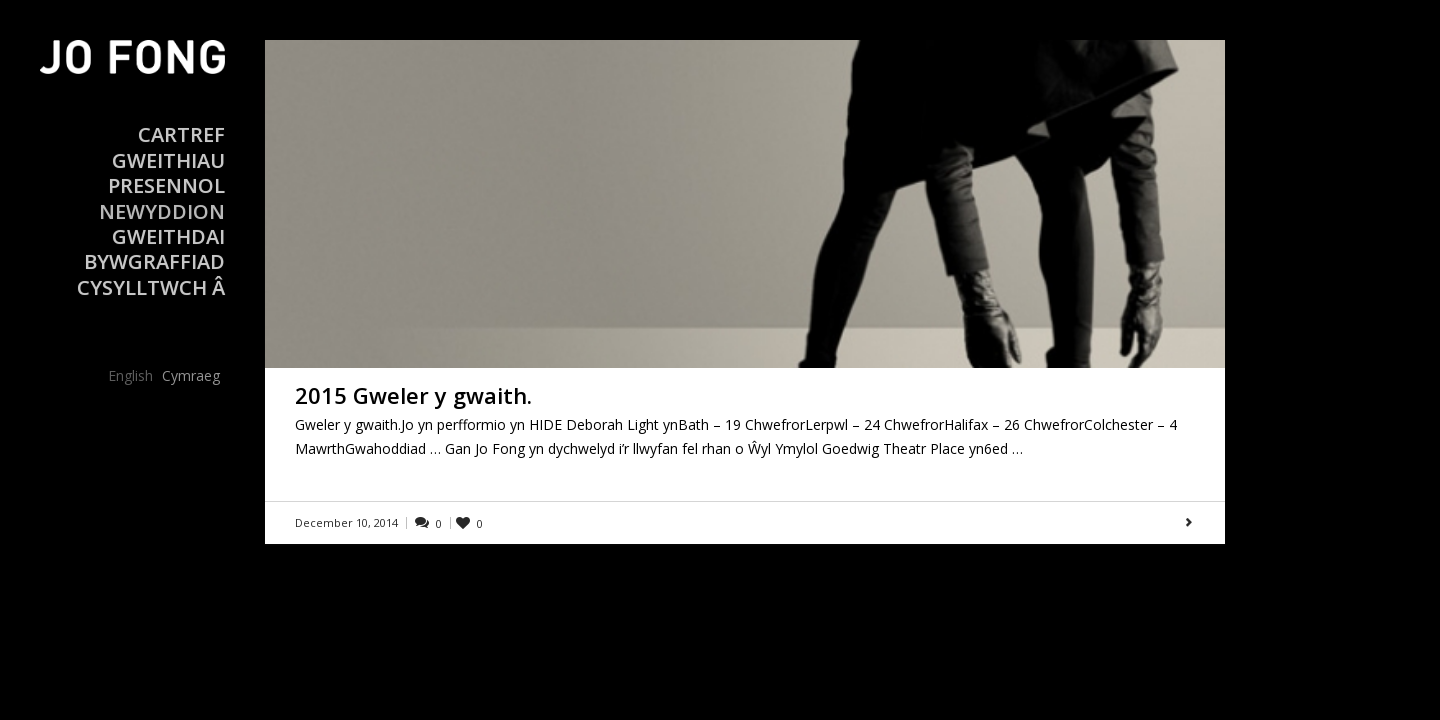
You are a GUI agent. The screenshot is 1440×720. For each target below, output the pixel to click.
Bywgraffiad (154, 261)
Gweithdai (168, 236)
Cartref (181, 134)
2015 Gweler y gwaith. (413, 395)
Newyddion (162, 211)
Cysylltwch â (151, 287)
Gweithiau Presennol (166, 173)
